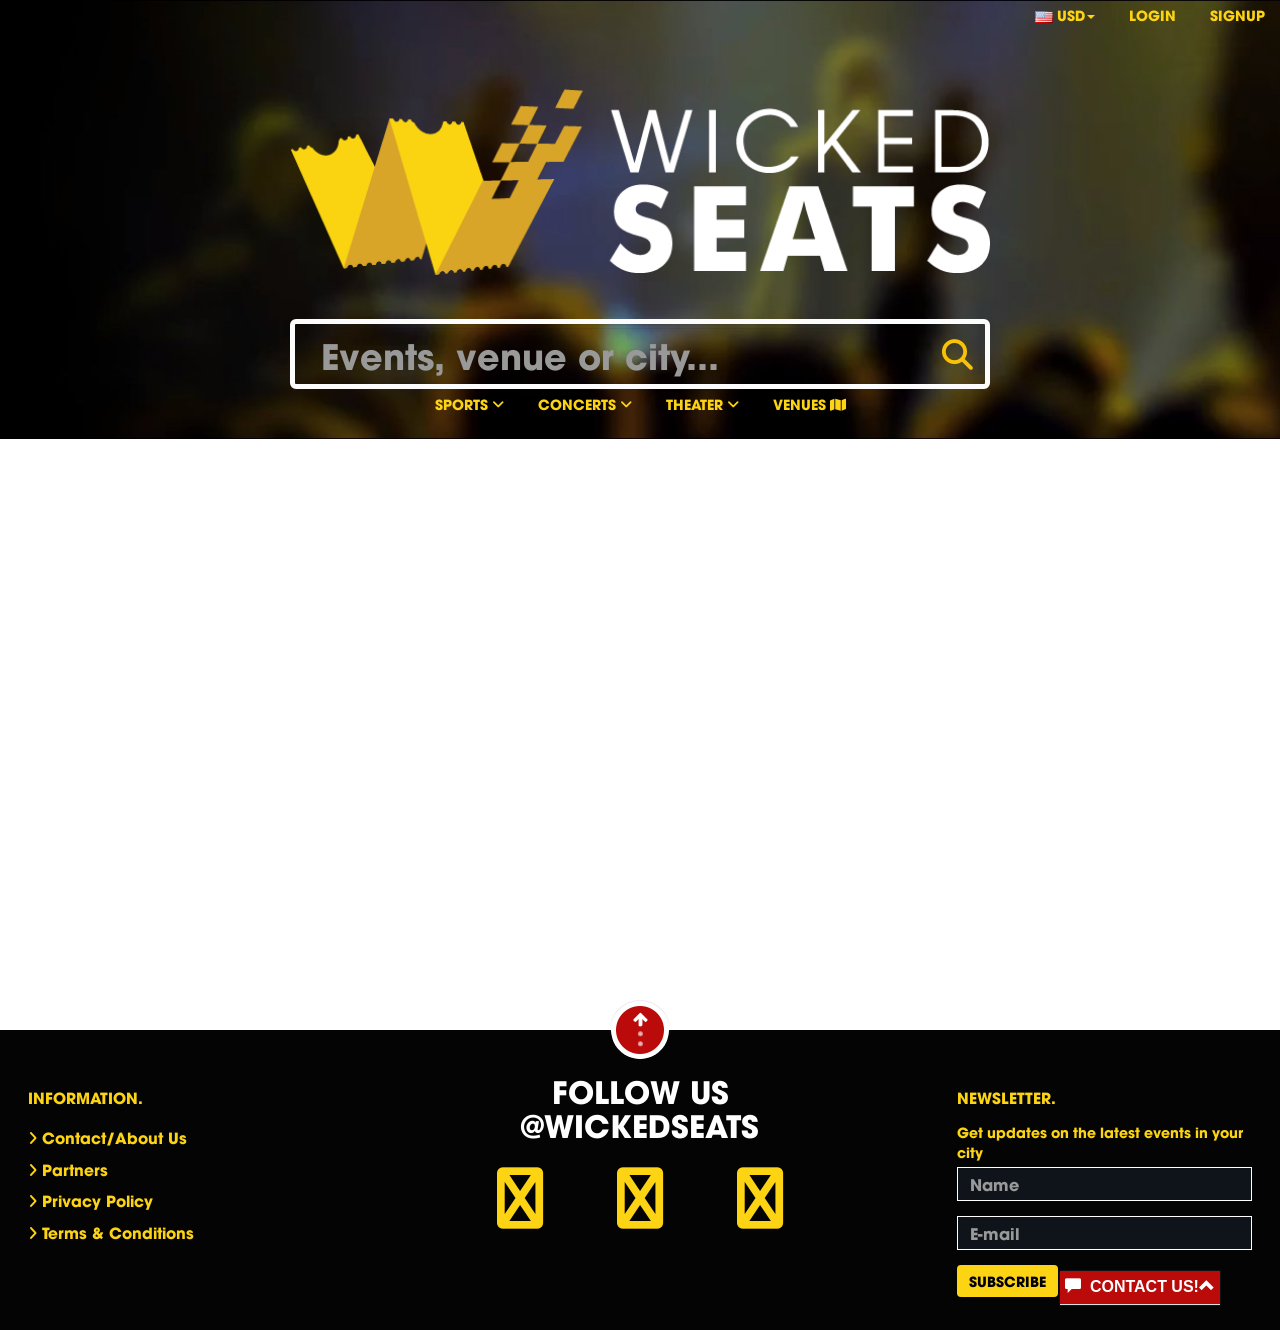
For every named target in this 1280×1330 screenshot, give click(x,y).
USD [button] (1065, 14)
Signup (1237, 14)
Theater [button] (702, 403)
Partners (75, 1169)
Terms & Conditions (118, 1232)
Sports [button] (469, 403)
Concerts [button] (585, 403)
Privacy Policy (97, 1200)
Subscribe (1007, 1280)
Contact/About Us (114, 1137)
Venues (809, 403)
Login (1152, 14)
